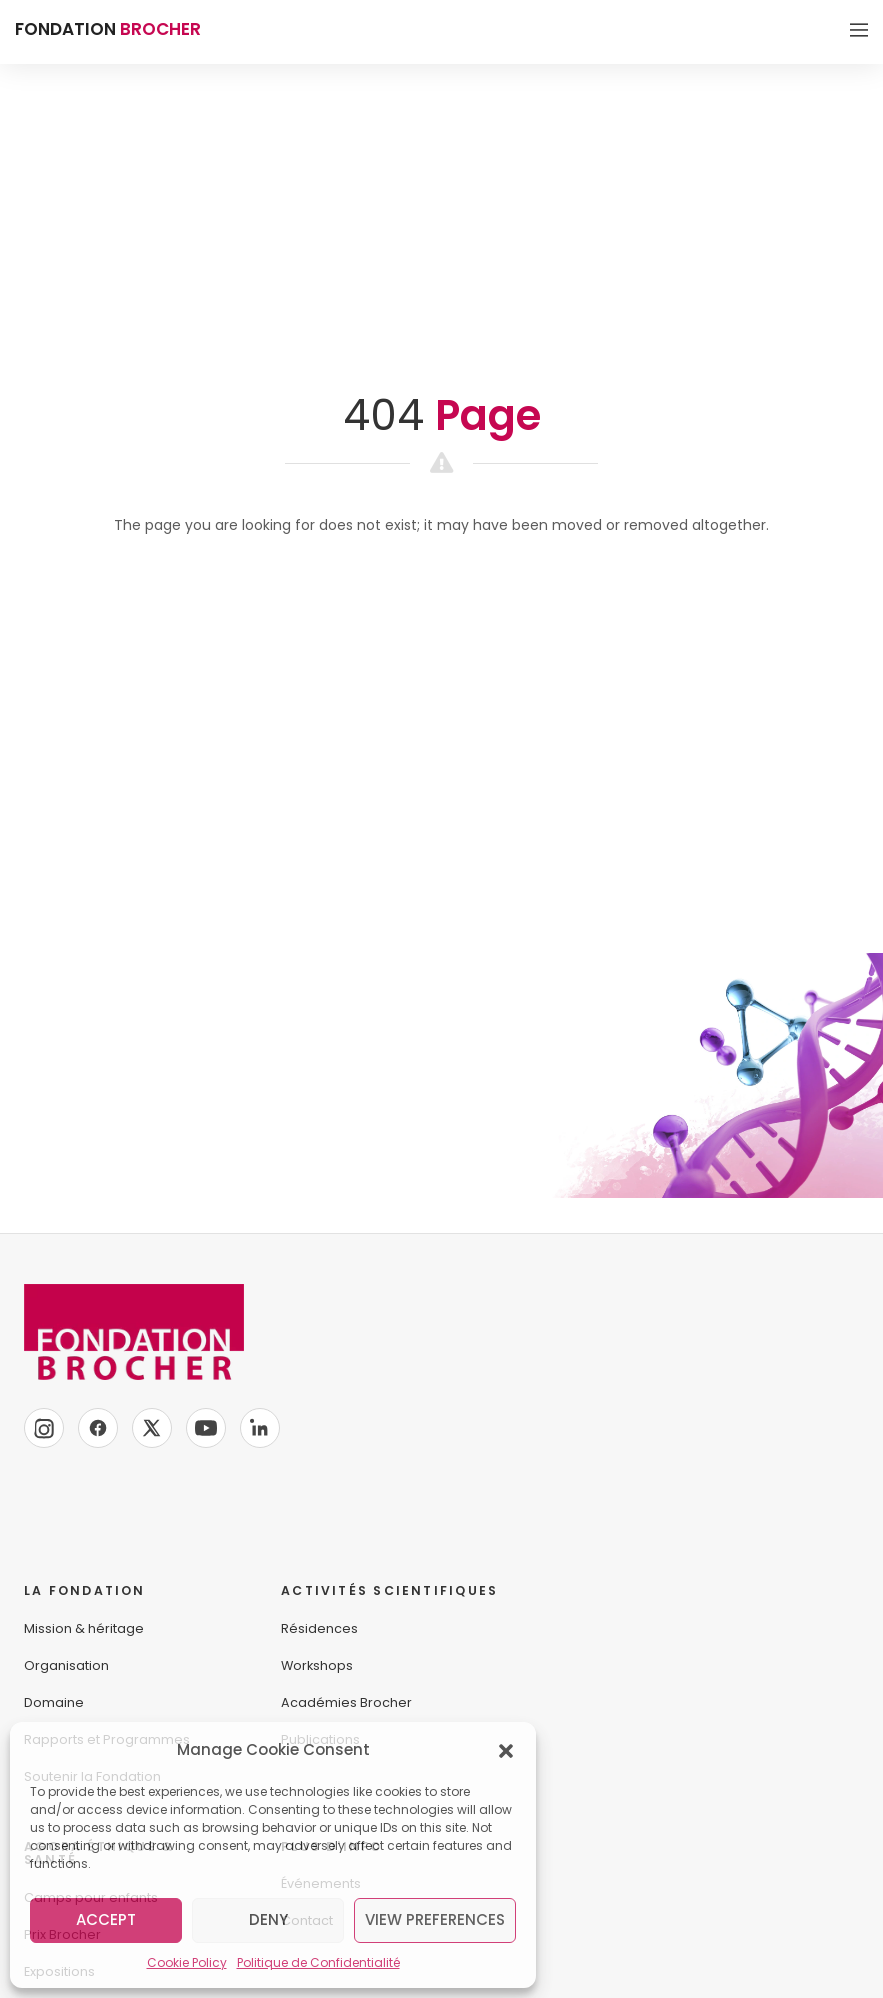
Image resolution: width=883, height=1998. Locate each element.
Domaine (54, 1702)
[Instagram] (44, 1428)
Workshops (317, 1665)
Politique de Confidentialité (318, 1962)
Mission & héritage (84, 1628)
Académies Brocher (346, 1702)
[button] (506, 1750)
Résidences (319, 1628)
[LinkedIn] (260, 1428)
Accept (106, 1919)
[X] (152, 1428)
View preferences (435, 1919)
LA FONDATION (85, 1590)
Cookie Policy (187, 1962)
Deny (268, 1919)
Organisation (66, 1665)
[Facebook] (98, 1428)
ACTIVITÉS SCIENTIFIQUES (389, 1590)
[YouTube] (206, 1428)
